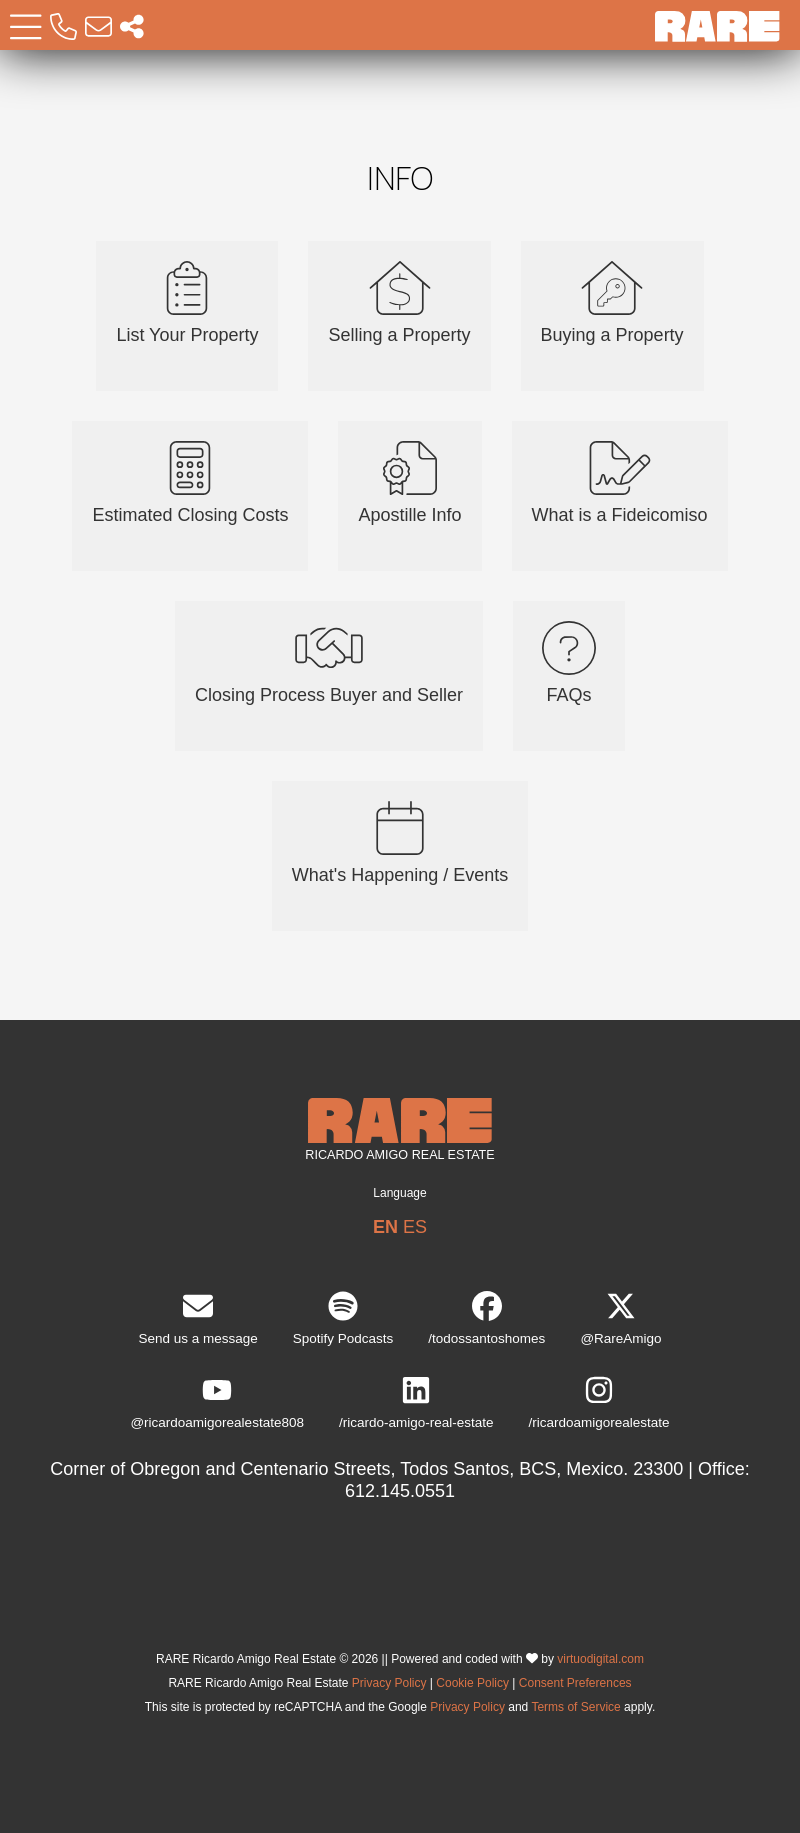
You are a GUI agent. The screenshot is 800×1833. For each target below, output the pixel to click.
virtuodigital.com (600, 1659)
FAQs (569, 663)
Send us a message (197, 1318)
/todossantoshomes (486, 1318)
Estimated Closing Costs (190, 483)
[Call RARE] (63, 27)
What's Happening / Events (400, 843)
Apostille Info (409, 483)
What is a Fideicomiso (620, 483)
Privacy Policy (389, 1683)
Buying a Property (612, 303)
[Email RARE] (98, 27)
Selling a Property (399, 303)
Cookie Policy (472, 1683)
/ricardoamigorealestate (599, 1402)
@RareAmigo (620, 1318)
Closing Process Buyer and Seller (329, 663)
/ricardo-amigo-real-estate (416, 1402)
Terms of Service (575, 1707)
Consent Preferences (575, 1683)
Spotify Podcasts (343, 1318)
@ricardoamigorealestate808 (217, 1402)
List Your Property (187, 303)
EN (385, 1227)
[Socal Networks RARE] (132, 27)
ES (415, 1227)
